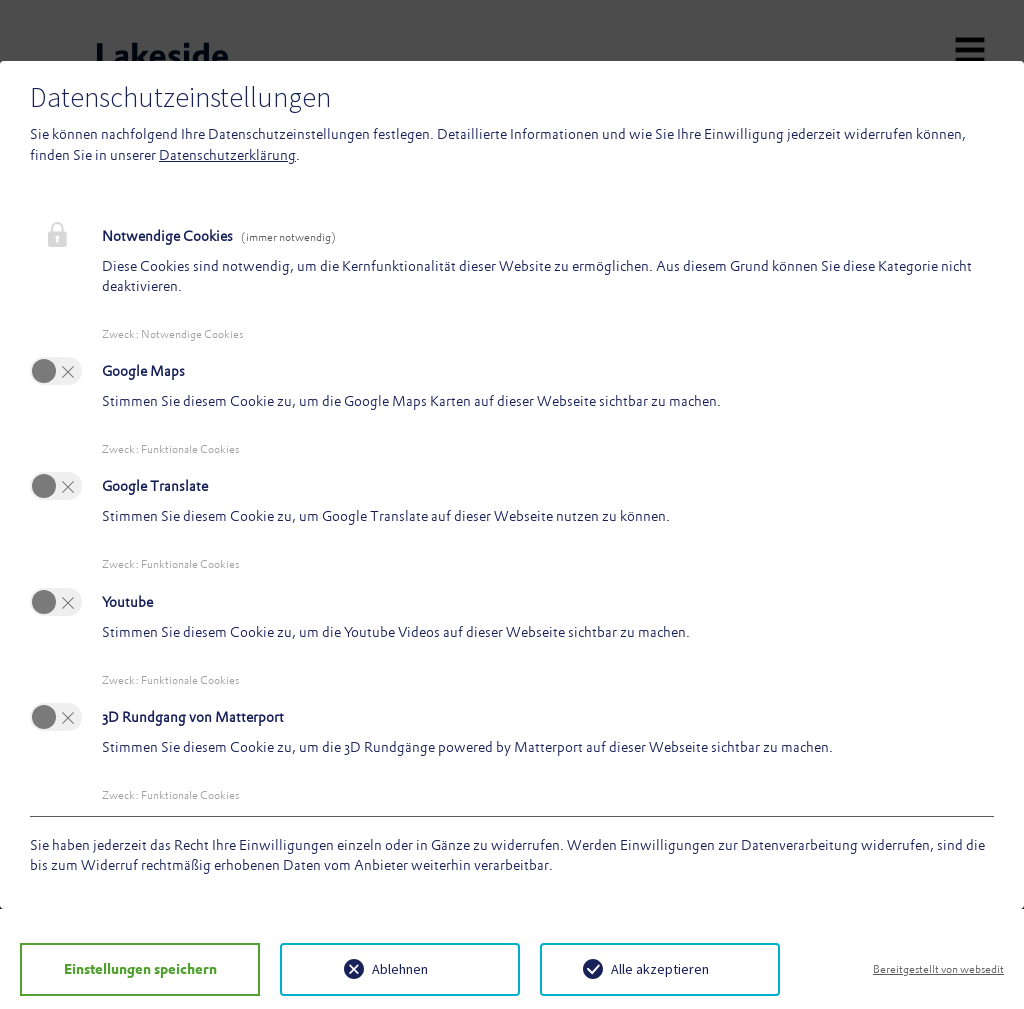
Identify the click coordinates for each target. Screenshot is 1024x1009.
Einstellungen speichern (140, 969)
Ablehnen (400, 969)
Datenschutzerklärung (227, 155)
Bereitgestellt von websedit (938, 969)
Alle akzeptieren (660, 969)
